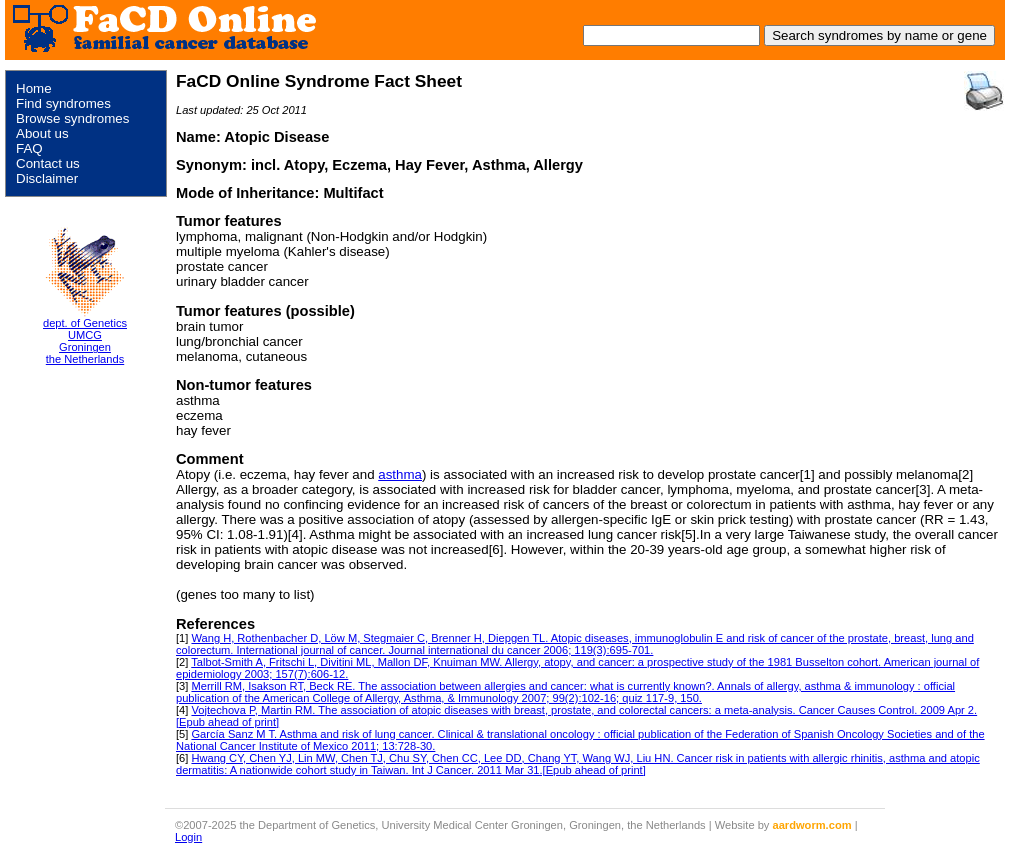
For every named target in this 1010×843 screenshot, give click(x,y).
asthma (400, 474)
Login (188, 837)
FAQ (29, 148)
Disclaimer (47, 178)
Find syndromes (63, 103)
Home (34, 88)
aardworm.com (812, 825)
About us (42, 133)
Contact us (48, 163)
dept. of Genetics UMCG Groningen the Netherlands (85, 341)
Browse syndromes (72, 118)
